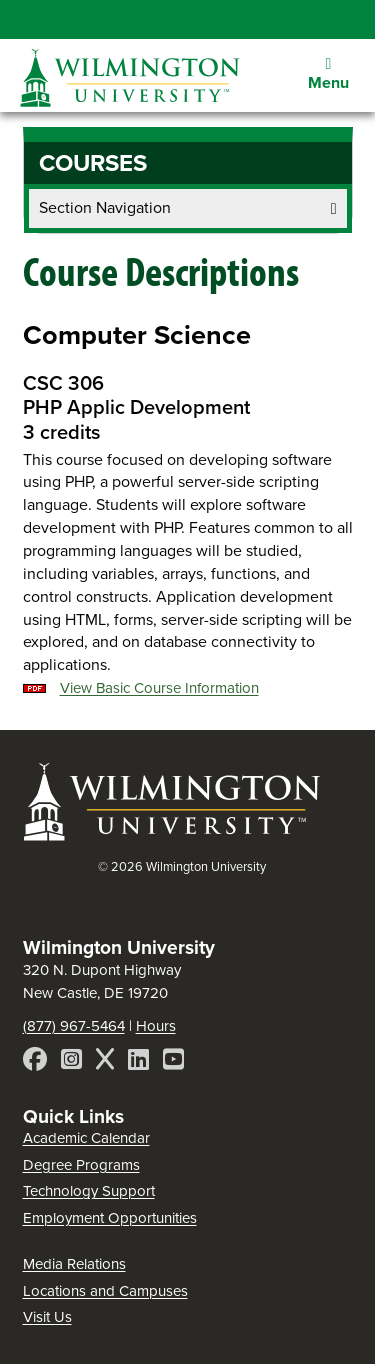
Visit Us (47, 1317)
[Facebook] (35, 1062)
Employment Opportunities (110, 1218)
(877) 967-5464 (74, 1026)
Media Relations (74, 1264)
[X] (105, 1062)
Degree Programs (81, 1165)
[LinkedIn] (138, 1062)
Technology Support (89, 1191)
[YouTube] (173, 1062)
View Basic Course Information (159, 688)
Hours (156, 1026)
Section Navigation (188, 207)
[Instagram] (71, 1062)
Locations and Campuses (105, 1291)
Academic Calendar (86, 1138)
